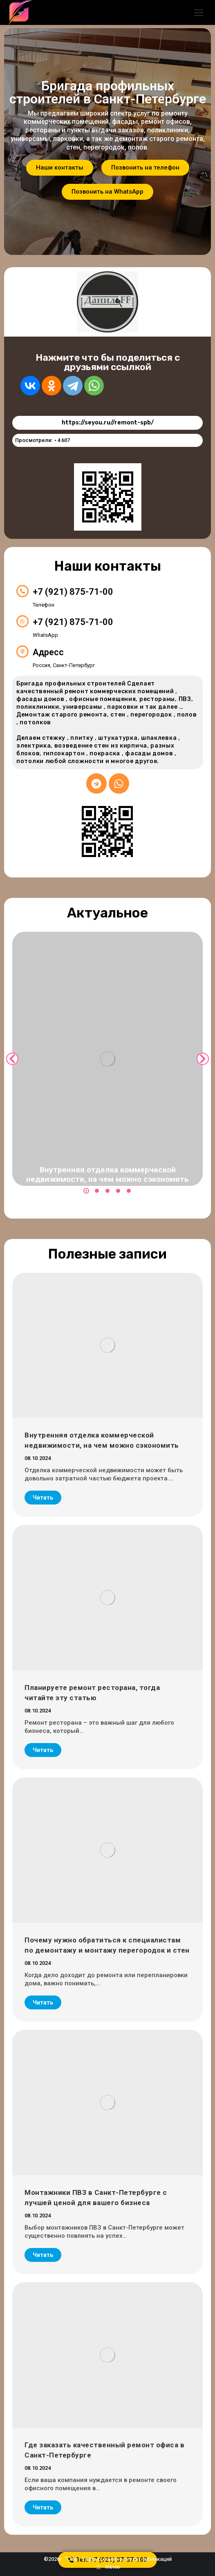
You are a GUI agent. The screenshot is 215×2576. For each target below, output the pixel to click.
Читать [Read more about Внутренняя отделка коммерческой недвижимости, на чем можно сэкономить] (43, 1497)
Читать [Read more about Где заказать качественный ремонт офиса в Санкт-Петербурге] (43, 2507)
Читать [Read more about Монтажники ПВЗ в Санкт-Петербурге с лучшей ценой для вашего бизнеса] (43, 2255)
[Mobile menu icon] (198, 12)
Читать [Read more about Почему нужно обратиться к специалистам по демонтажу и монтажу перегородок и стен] (43, 2002)
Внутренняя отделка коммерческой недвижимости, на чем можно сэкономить (107, 1174)
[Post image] (107, 1058)
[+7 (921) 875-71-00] (22, 591)
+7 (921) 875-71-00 (73, 592)
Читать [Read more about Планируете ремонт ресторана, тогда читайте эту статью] (43, 1750)
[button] (86, 1191)
